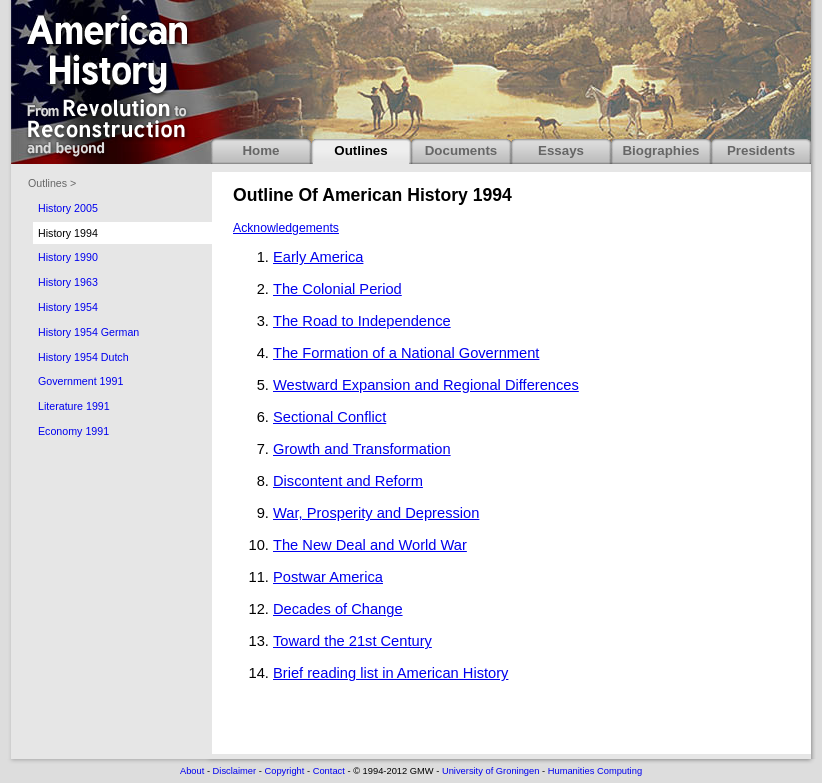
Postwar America (328, 577)
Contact (329, 771)
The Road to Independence (362, 321)
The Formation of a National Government (406, 353)
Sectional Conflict (329, 417)
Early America (318, 257)
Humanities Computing (595, 771)
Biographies (660, 150)
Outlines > (52, 183)
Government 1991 (80, 381)
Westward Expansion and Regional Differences (426, 385)
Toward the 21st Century (352, 641)
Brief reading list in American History (390, 673)
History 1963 (68, 282)
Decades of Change (338, 609)
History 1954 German (88, 332)
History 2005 (68, 208)
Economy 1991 (73, 431)
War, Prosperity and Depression (376, 513)
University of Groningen (490, 771)
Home (260, 150)
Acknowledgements (286, 228)
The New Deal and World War (370, 545)
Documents (461, 150)
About (192, 771)
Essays (561, 150)
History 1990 (68, 257)
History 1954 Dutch (83, 357)
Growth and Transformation (362, 449)
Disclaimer (235, 771)
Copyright (284, 771)
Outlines (360, 150)
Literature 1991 (74, 406)
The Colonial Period (337, 289)
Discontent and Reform (348, 481)
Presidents (761, 150)
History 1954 (68, 307)
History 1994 (68, 233)
